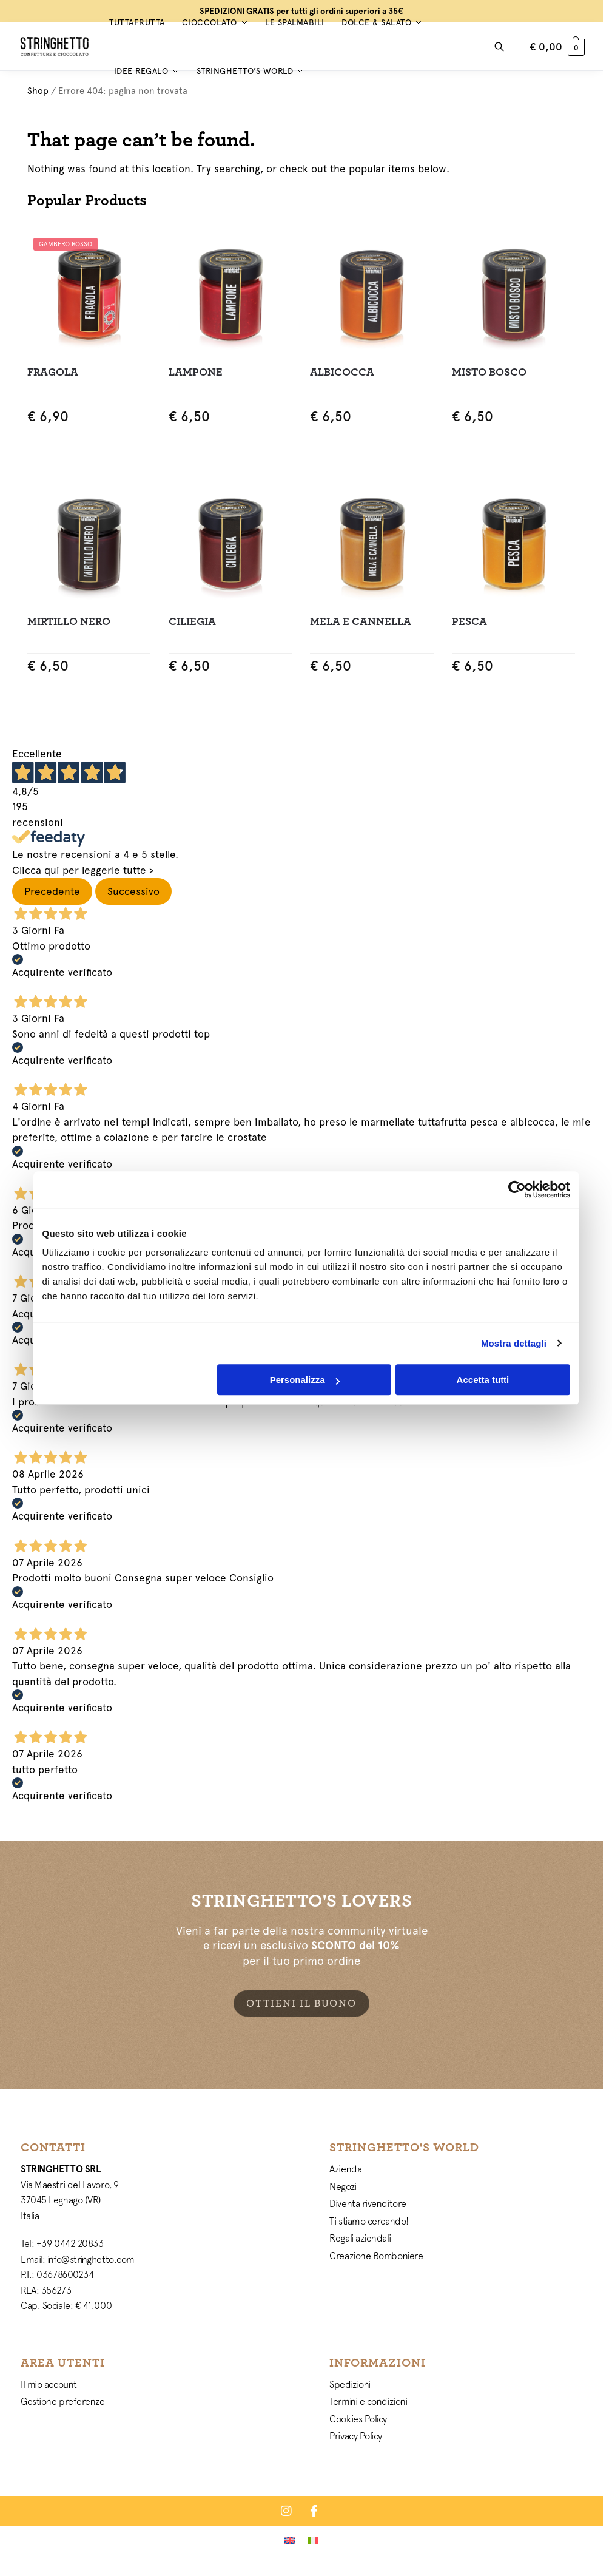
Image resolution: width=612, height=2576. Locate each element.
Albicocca (342, 372)
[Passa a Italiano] (312, 2539)
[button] (557, 47)
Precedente (52, 891)
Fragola (52, 372)
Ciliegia (192, 621)
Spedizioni (350, 2384)
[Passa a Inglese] (289, 2539)
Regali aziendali (360, 2238)
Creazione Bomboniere (376, 2255)
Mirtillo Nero (68, 621)
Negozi (342, 2186)
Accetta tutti (483, 1379)
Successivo (133, 891)
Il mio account (49, 2384)
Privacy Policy (355, 2435)
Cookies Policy (358, 2418)
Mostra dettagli (513, 1343)
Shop (38, 91)
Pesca (469, 621)
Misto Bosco (489, 372)
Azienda (345, 2168)
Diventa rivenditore (367, 2203)
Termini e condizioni (368, 2401)
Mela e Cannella (360, 621)
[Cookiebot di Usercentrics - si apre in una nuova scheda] (517, 1189)
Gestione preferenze (62, 2401)
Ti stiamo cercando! (368, 2221)
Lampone (196, 372)
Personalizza (305, 1379)
